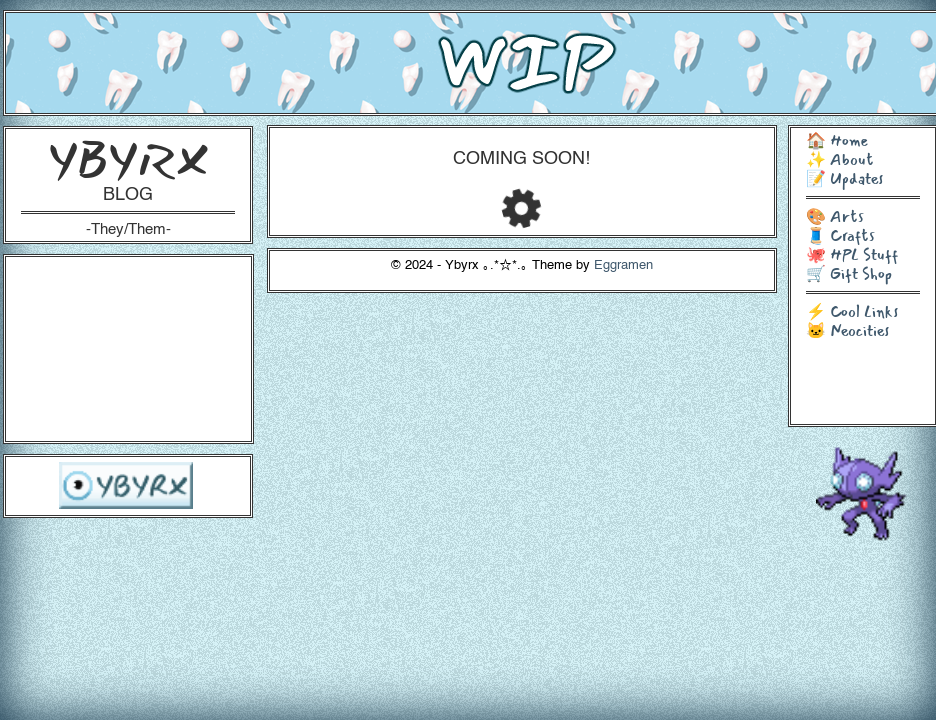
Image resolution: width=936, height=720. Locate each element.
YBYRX (128, 159)
